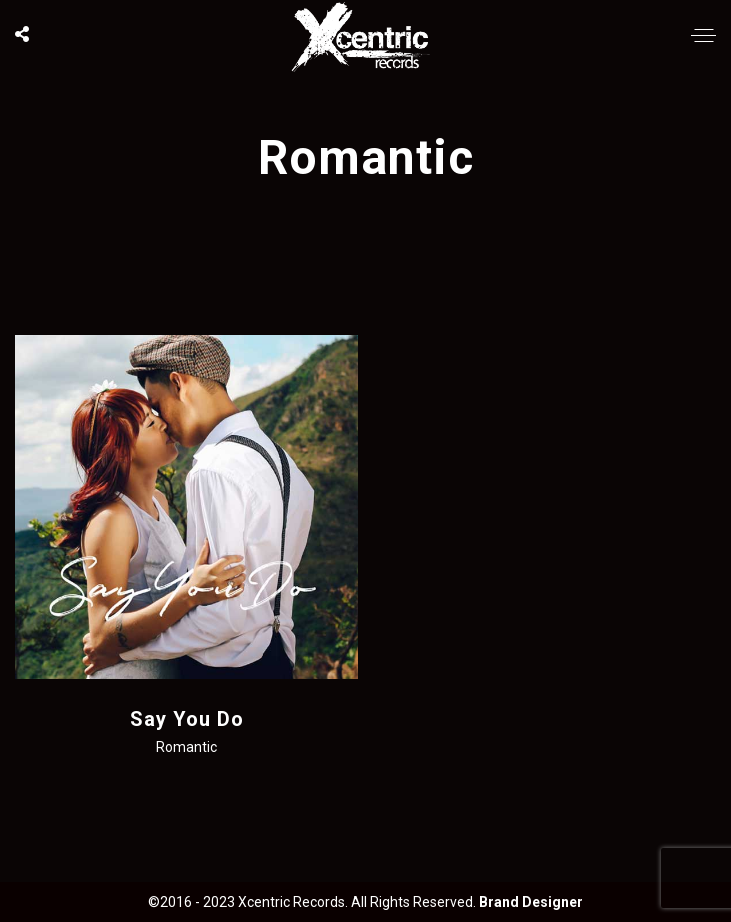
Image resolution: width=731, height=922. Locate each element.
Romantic (186, 747)
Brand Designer (531, 902)
